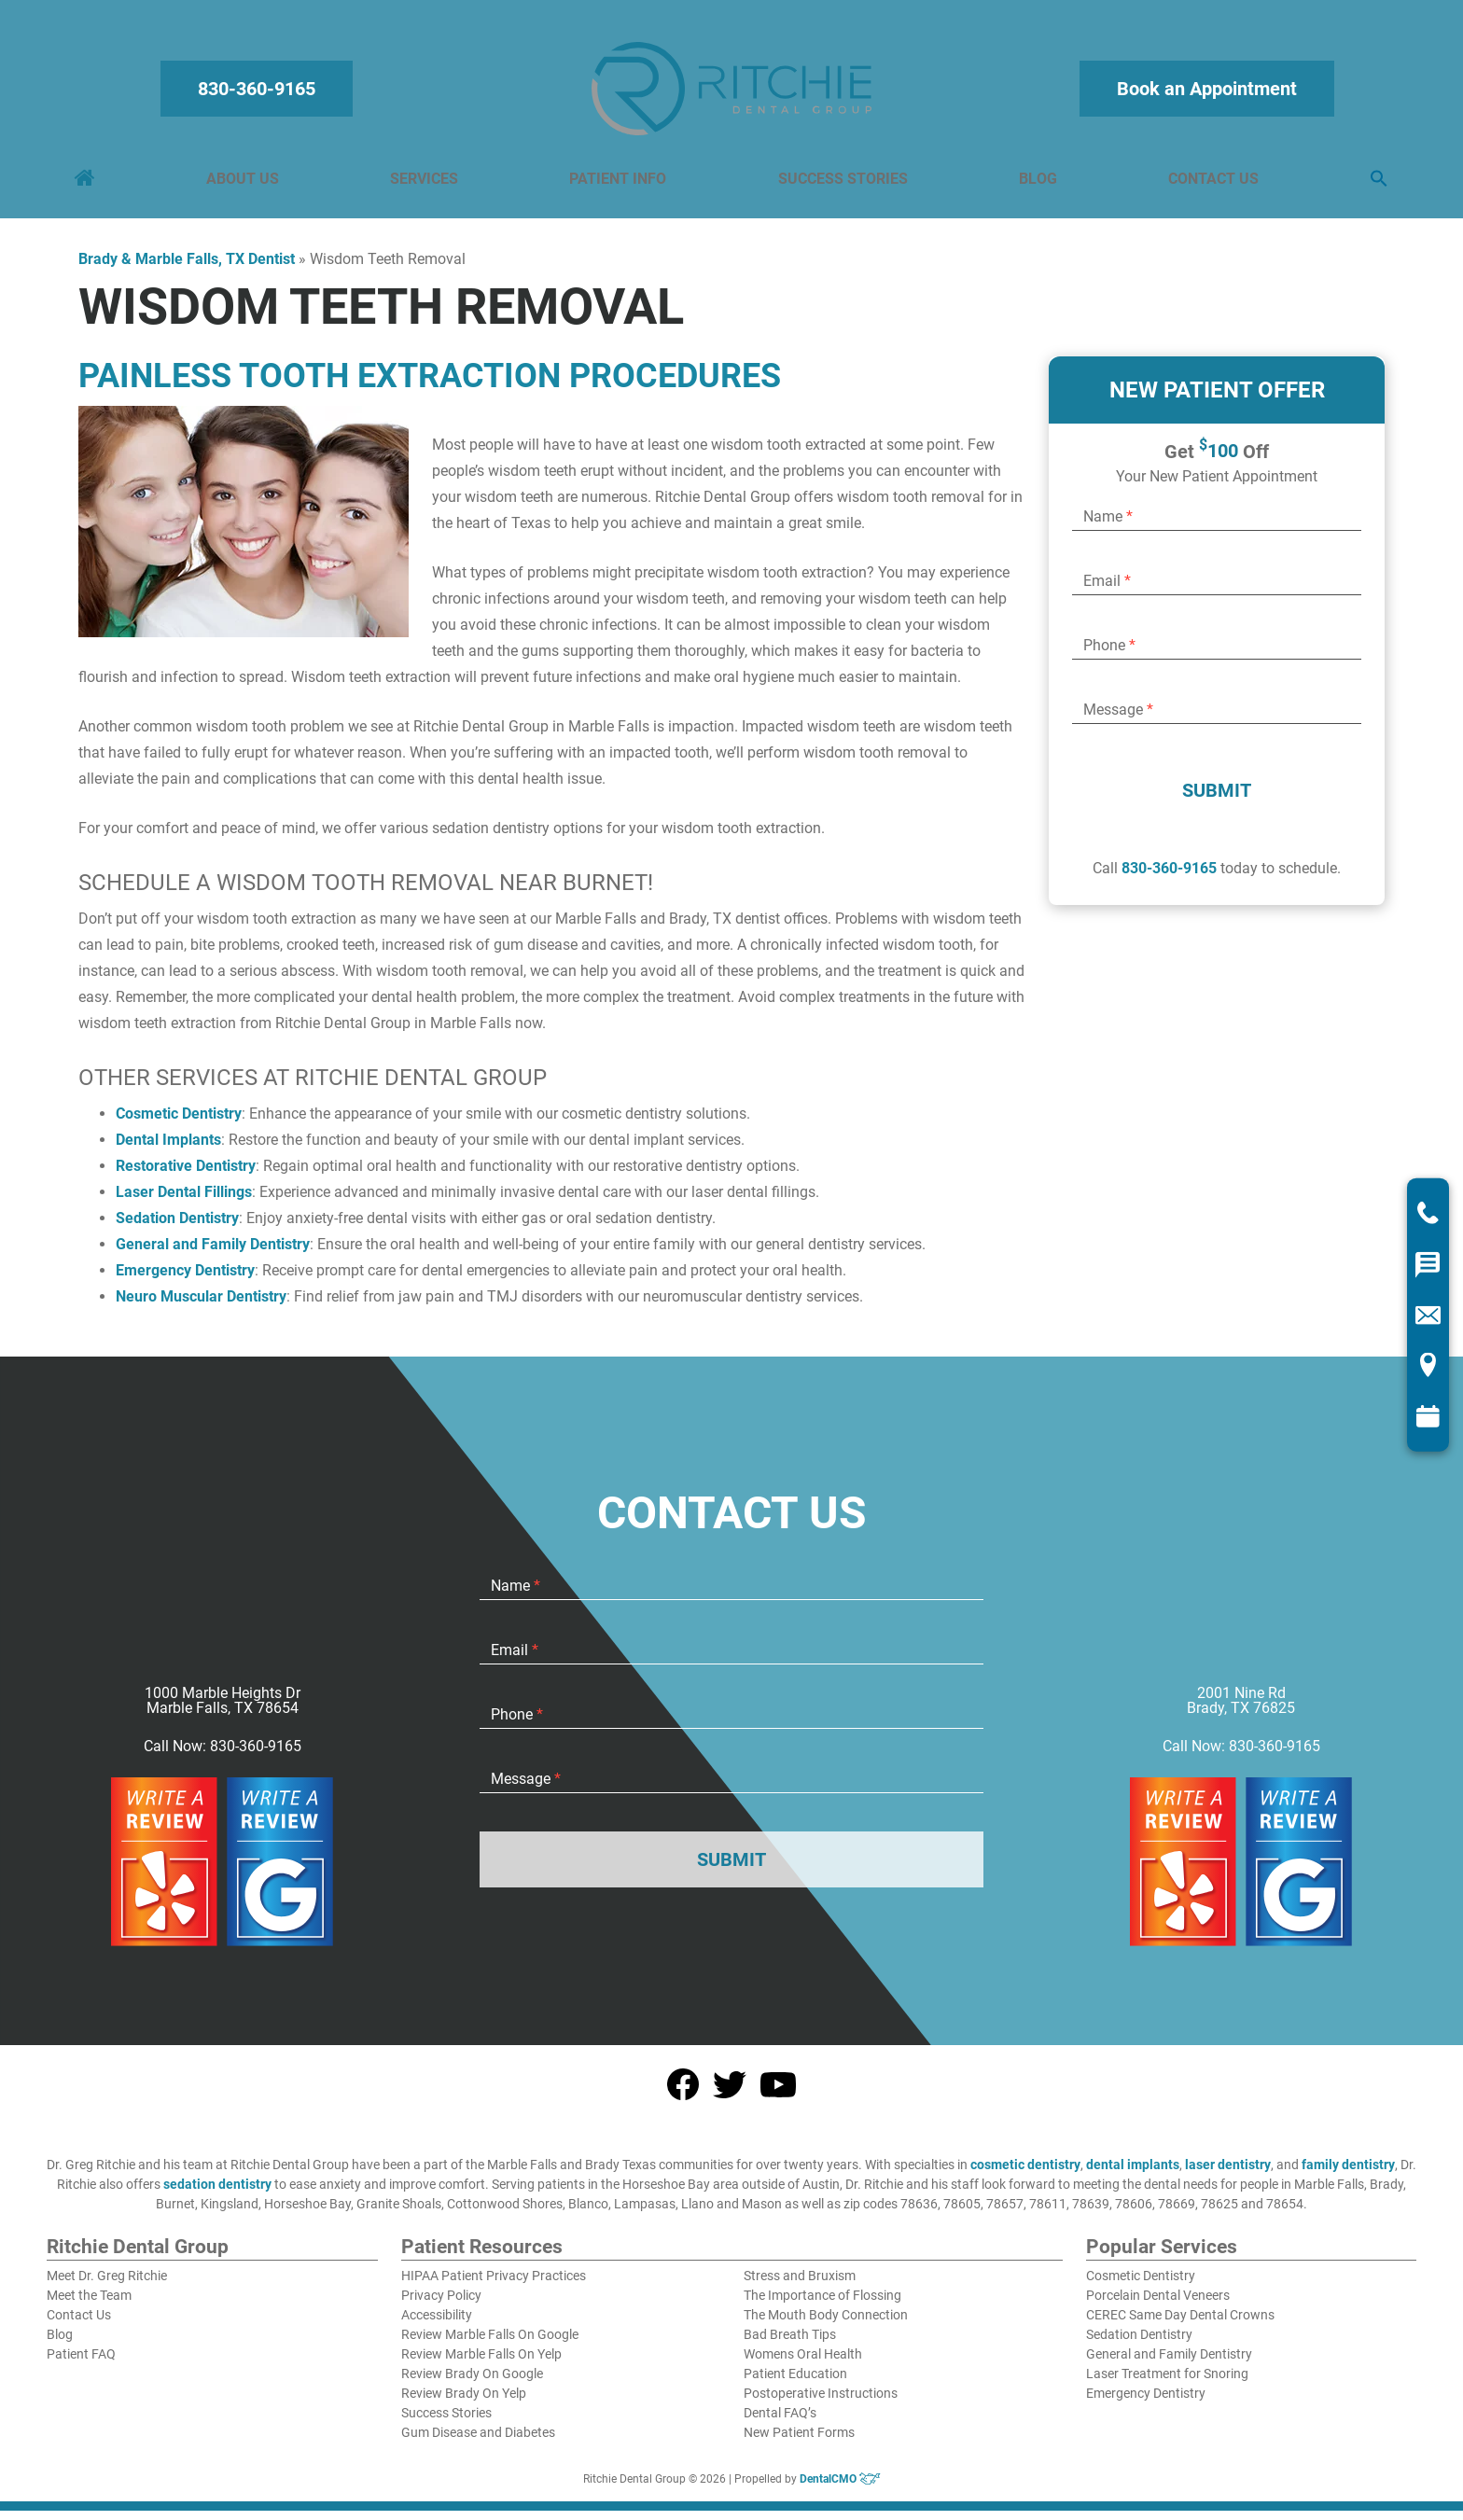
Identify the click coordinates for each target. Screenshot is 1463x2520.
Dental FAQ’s (780, 2422)
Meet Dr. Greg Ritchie (107, 2284)
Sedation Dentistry (177, 1227)
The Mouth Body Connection (826, 2324)
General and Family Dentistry (213, 1253)
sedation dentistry (217, 2193)
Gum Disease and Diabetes (478, 2441)
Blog (1036, 183)
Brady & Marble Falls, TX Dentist (186, 268)
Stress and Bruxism (800, 2284)
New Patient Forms (799, 2441)
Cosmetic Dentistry (179, 1123)
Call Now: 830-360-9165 (222, 1755)
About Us (245, 183)
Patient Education (795, 2382)
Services (426, 183)
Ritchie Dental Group (138, 2257)
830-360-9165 (259, 93)
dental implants (1132, 2173)
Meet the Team (89, 2304)
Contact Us (1210, 183)
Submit (1216, 799)
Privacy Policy (441, 2304)
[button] (1375, 184)
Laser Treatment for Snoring (1167, 2382)
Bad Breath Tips (790, 2343)
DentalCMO (840, 2488)
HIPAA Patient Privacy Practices (493, 2284)
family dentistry (1348, 2173)
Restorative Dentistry (186, 1175)
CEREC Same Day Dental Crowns (1180, 2324)
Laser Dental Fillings (184, 1201)
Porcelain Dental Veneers (1158, 2304)
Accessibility (436, 2324)
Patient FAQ (81, 2363)
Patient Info (618, 183)
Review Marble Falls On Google (489, 2343)
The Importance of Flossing (822, 2304)
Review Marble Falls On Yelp (481, 2363)
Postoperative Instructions (821, 2402)
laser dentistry (1228, 2173)
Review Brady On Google (472, 2382)
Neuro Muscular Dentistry (201, 1306)
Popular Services (1161, 2257)
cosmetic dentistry (1025, 2173)
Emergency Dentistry (185, 1279)
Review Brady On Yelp (463, 2402)
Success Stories (842, 183)
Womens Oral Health (803, 2363)
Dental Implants (168, 1149)
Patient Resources (482, 2257)
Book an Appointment (1204, 93)
